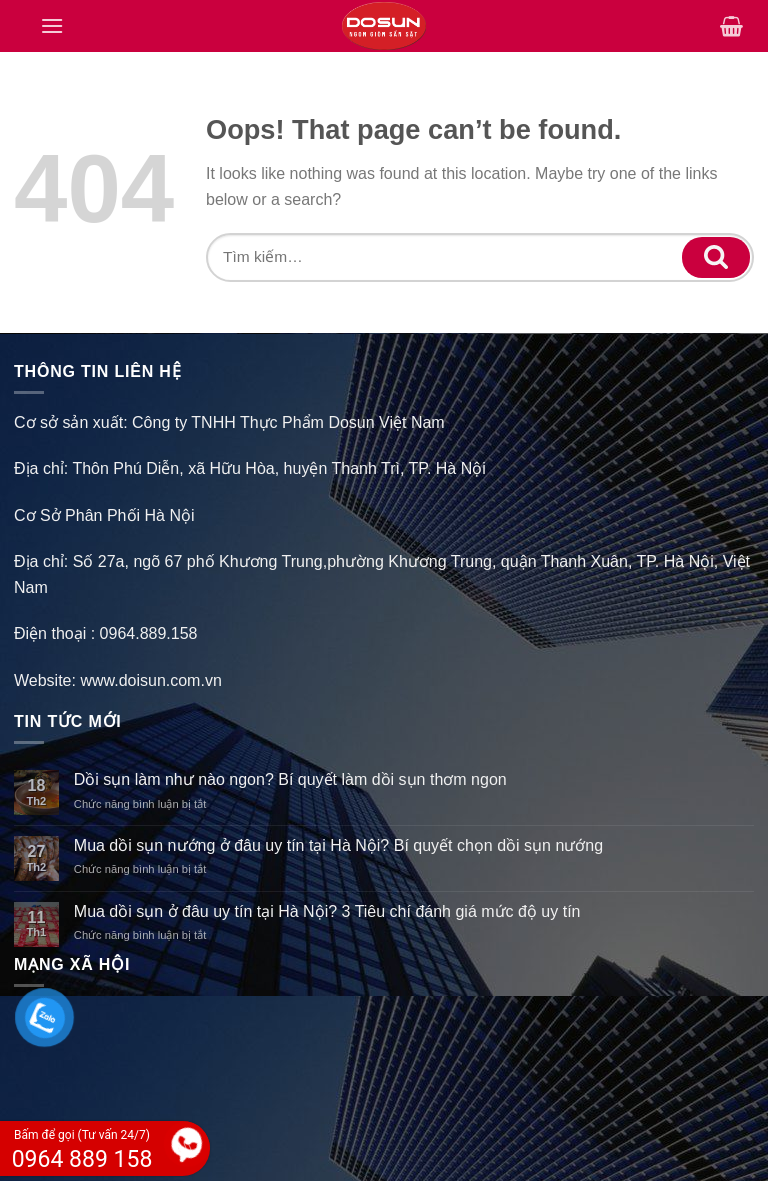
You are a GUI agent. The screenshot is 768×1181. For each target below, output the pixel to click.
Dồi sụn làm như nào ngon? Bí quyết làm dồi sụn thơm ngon (290, 779)
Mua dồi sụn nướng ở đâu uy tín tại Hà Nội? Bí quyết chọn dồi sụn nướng (338, 845)
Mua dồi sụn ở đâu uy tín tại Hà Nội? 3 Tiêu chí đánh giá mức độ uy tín (327, 911)
